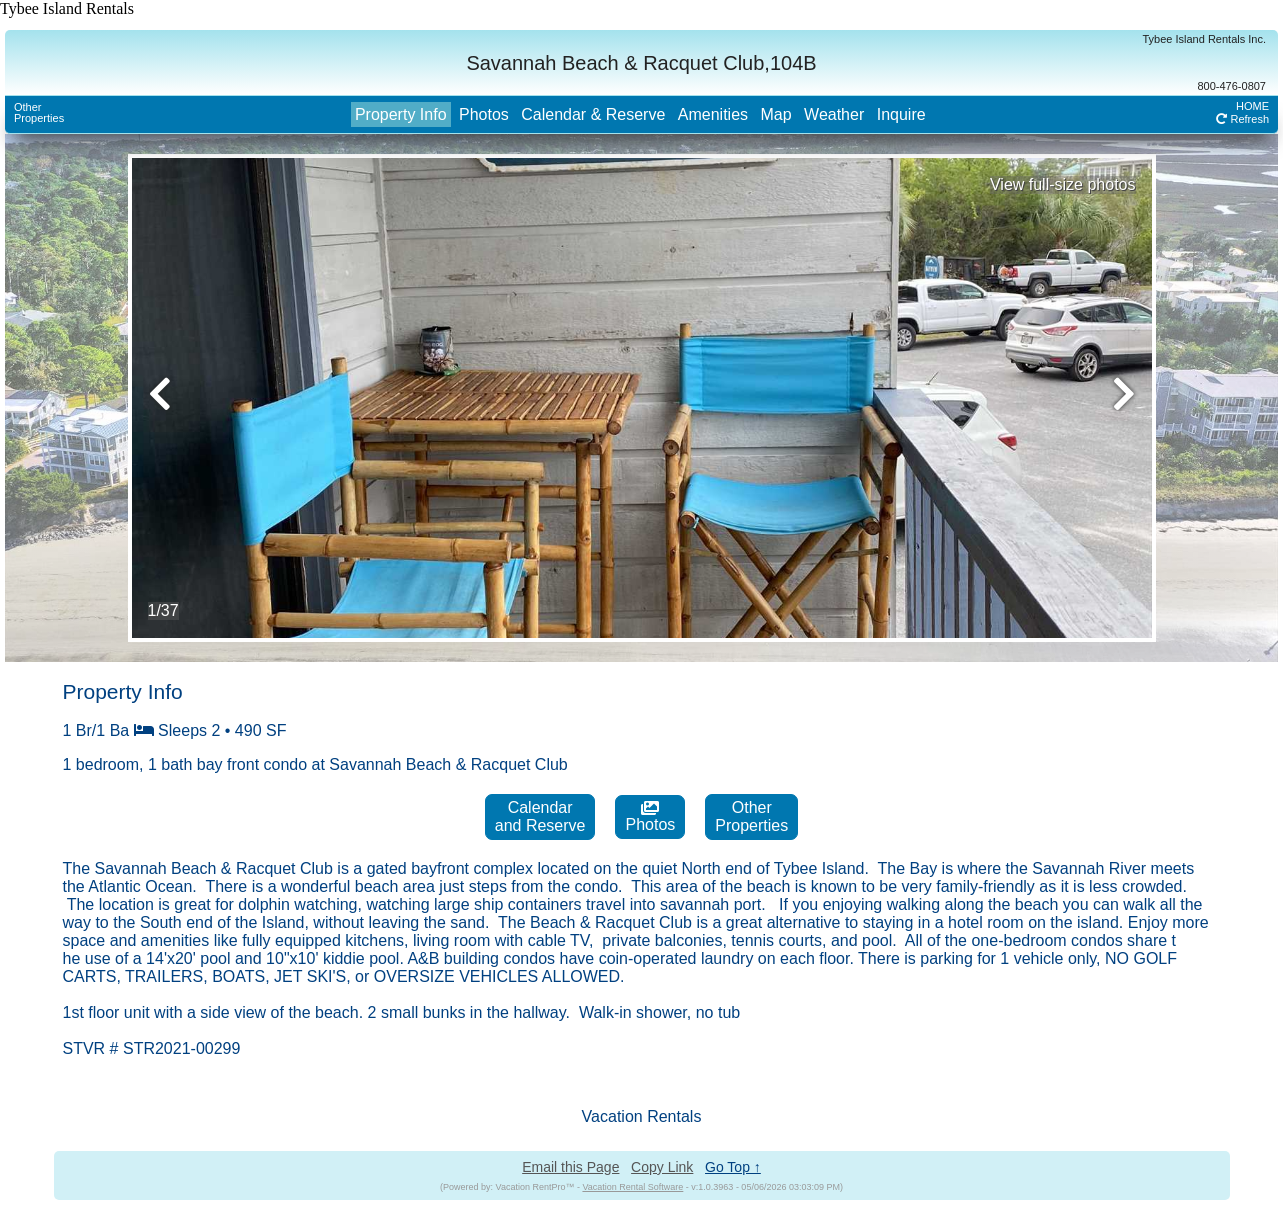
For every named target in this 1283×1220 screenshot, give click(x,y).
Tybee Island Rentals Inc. (1204, 39)
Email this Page (570, 1167)
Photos (484, 114)
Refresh (1242, 119)
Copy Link (662, 1167)
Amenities (713, 114)
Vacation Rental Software (632, 1187)
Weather (834, 114)
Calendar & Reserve (593, 114)
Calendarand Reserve (540, 816)
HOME (1252, 106)
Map (775, 114)
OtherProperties (39, 112)
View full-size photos (1063, 184)
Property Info (401, 114)
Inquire (901, 114)
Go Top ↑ (733, 1167)
